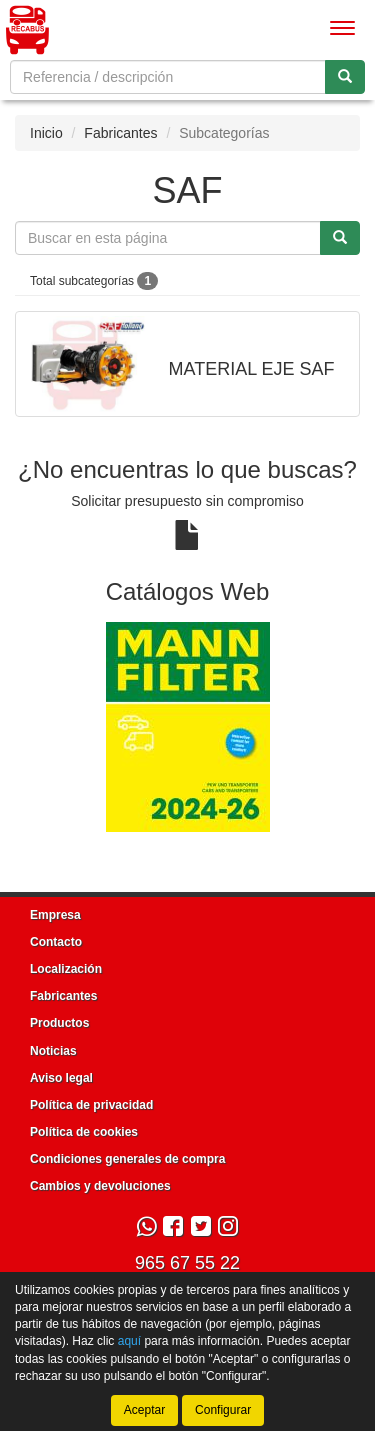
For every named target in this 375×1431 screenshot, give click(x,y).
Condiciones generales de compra (127, 1159)
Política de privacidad (91, 1105)
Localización (66, 969)
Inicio (46, 133)
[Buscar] (345, 77)
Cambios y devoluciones (100, 1186)
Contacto (56, 942)
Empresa (55, 915)
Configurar (223, 1410)
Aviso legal (61, 1078)
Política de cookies (84, 1132)
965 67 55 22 (187, 1263)
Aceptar (144, 1410)
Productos (59, 1023)
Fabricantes (120, 133)
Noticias (53, 1051)
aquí (129, 1341)
